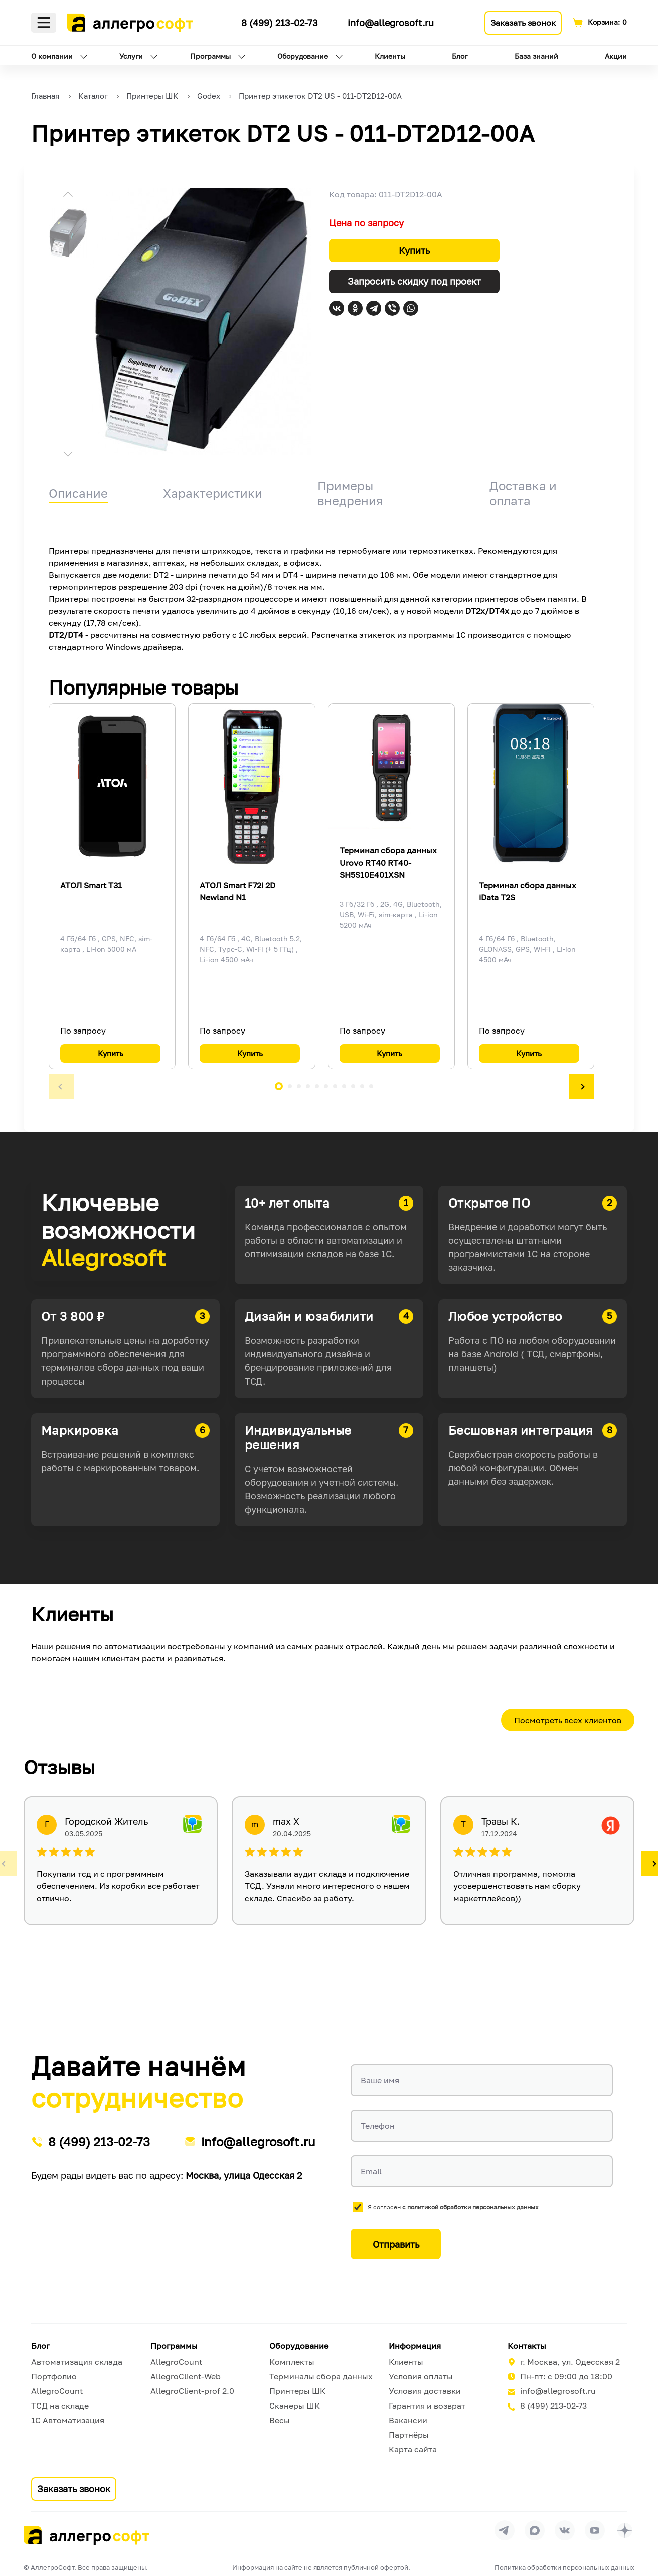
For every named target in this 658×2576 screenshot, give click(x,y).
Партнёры (409, 2435)
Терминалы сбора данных (321, 2376)
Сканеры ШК (294, 2405)
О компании (52, 56)
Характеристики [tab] (212, 493)
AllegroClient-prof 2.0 (192, 2391)
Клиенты (390, 56)
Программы (210, 56)
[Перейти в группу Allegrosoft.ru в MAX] (535, 2530)
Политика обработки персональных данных (564, 2567)
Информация (415, 2346)
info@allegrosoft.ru (391, 22)
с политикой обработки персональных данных (470, 2207)
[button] (68, 195)
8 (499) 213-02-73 (279, 22)
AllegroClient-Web (185, 2376)
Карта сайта (413, 2449)
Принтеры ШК (297, 2391)
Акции (616, 56)
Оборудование (302, 56)
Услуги (131, 56)
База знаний (536, 56)
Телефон (378, 2126)
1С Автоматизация (67, 2420)
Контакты (527, 2346)
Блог (459, 56)
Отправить (396, 2244)
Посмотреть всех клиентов (567, 1720)
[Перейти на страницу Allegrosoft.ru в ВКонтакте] (565, 2530)
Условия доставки (425, 2391)
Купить (414, 250)
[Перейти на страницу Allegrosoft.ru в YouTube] (595, 2530)
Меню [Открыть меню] (43, 23)
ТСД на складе (60, 2405)
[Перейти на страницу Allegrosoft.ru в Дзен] (625, 2530)
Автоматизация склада (76, 2362)
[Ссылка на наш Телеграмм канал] (225, 21)
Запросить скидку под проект (414, 281)
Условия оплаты (421, 2376)
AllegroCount (57, 2391)
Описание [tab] (78, 493)
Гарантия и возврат (427, 2405)
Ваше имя (380, 2080)
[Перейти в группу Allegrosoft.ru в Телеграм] (504, 2530)
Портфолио (54, 2376)
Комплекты (291, 2362)
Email (371, 2171)
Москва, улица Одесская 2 (244, 2175)
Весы (279, 2420)
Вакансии (408, 2420)
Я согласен (453, 2207)
